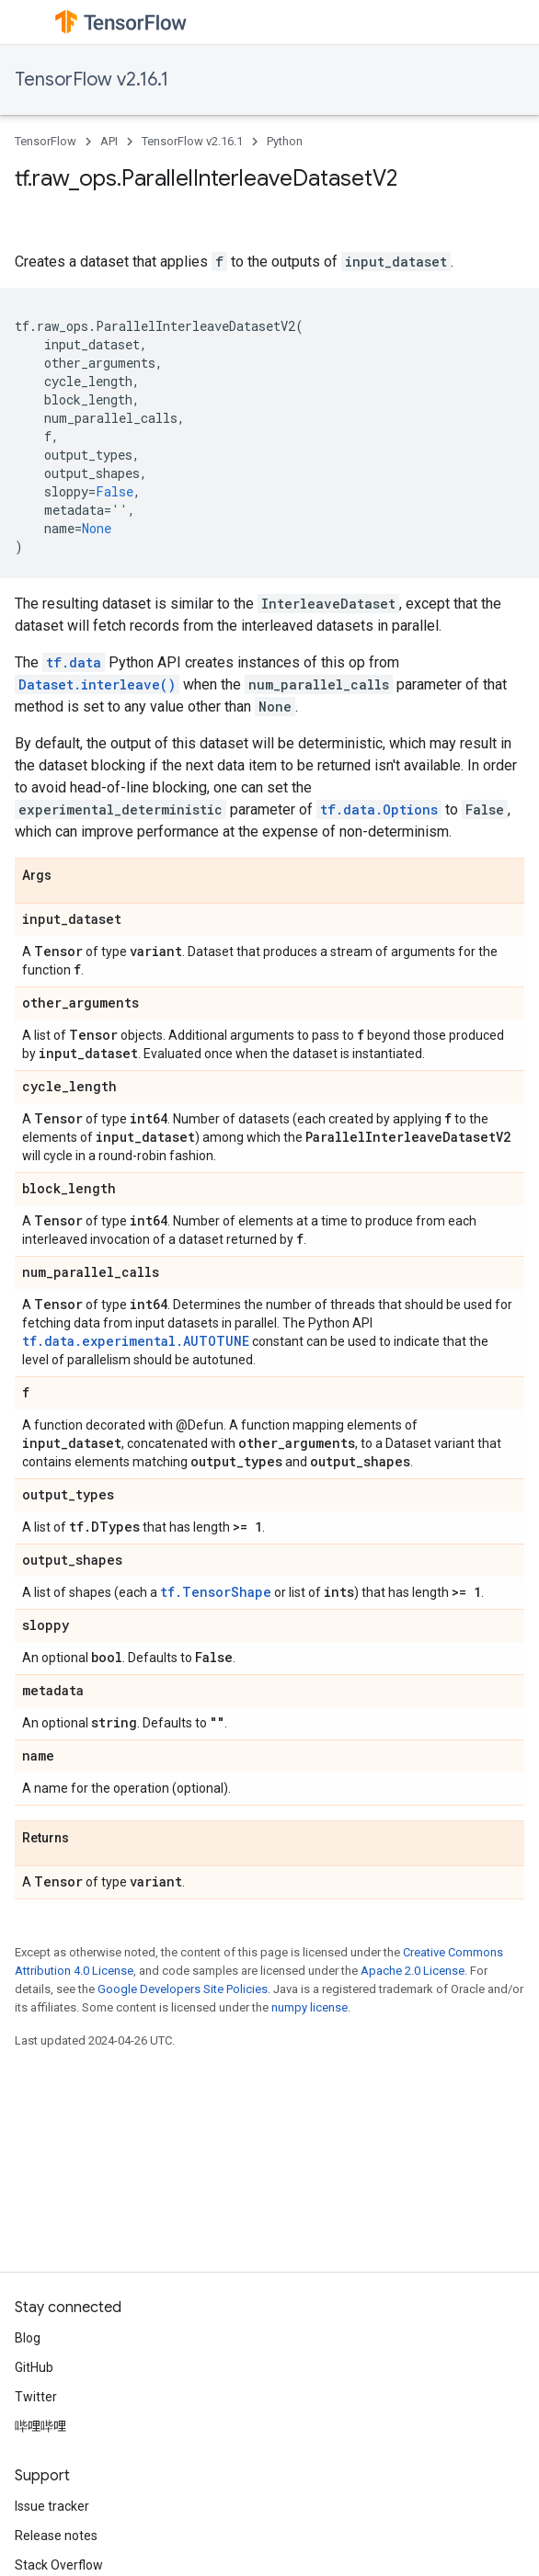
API (109, 141)
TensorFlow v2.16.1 (91, 79)
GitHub (34, 2367)
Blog (27, 2338)
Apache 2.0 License (412, 1971)
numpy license (309, 2007)
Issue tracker (52, 2506)
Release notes (56, 2535)
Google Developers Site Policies (182, 1989)
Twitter (36, 2396)
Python (285, 141)
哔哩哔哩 (40, 2426)
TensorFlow (45, 141)
